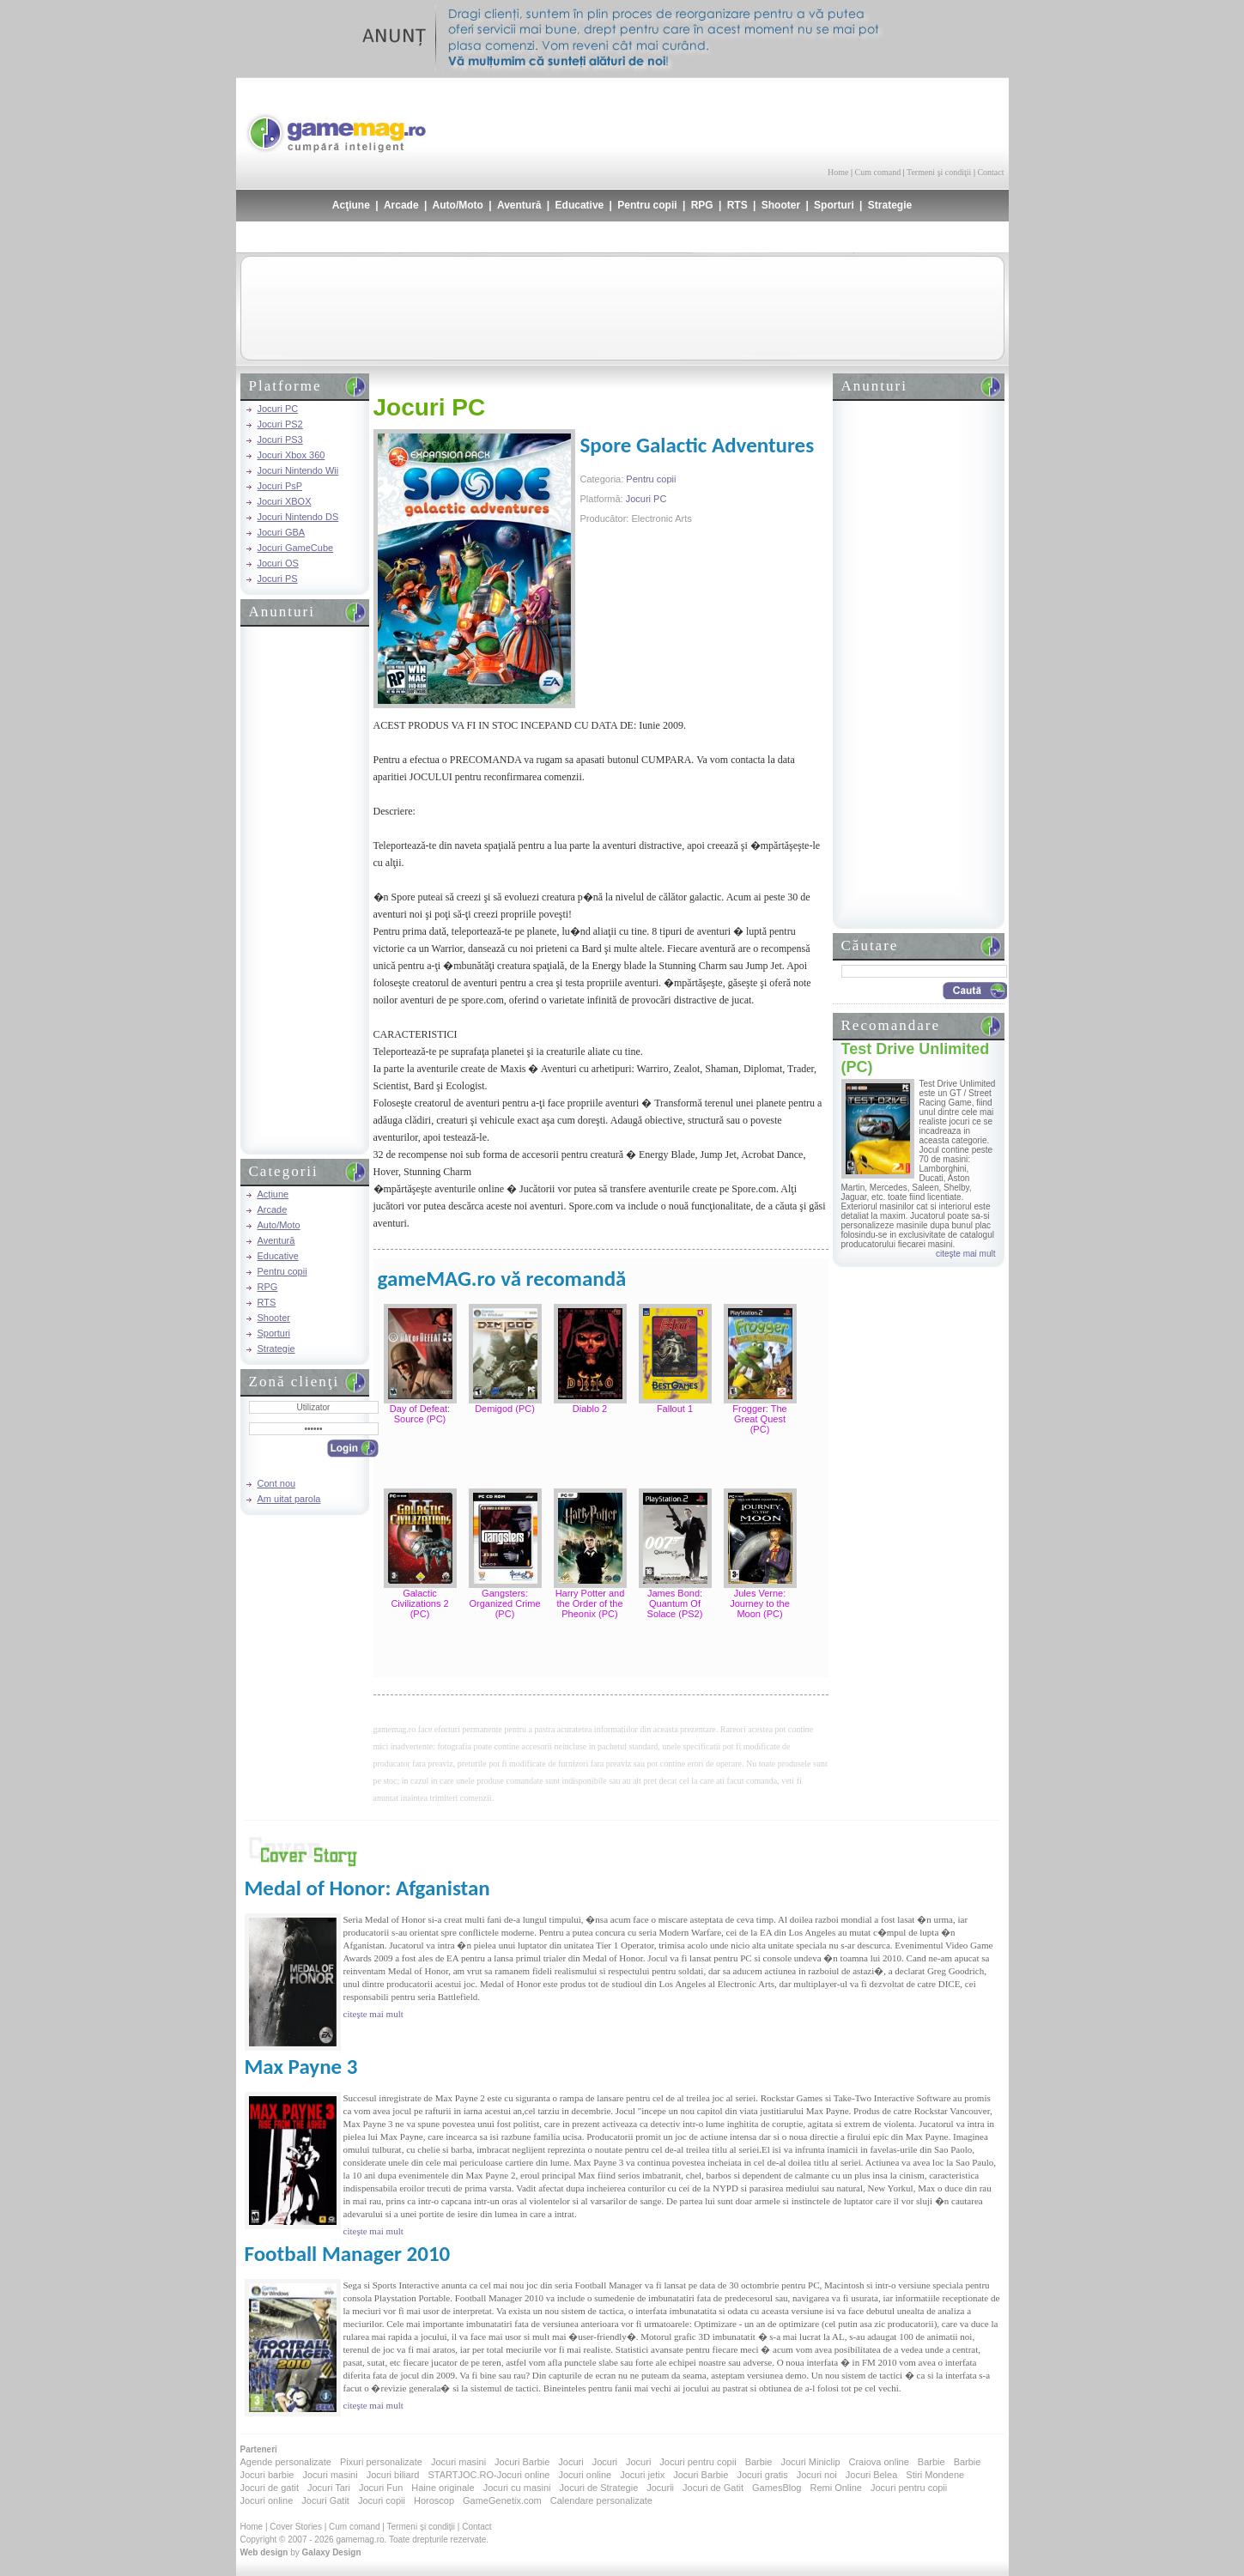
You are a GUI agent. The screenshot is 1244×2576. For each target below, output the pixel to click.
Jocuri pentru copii (697, 2462)
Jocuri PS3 (280, 439)
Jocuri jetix (642, 2475)
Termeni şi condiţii (939, 172)
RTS (737, 205)
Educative (579, 205)
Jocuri (570, 2462)
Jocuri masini (458, 2462)
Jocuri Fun (381, 2487)
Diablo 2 (590, 1408)
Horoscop (434, 2500)
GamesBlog (776, 2487)
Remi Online (836, 2487)
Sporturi (834, 205)
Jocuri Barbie (522, 2462)
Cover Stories (296, 2526)
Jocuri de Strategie (599, 2487)
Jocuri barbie (267, 2475)
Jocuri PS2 (280, 424)
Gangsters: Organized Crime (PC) (504, 1603)
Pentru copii (647, 205)
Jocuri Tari (328, 2487)
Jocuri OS (278, 563)
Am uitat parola (289, 1499)
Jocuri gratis (762, 2475)
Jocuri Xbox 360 (291, 455)
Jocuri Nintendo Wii (298, 470)
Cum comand (878, 172)
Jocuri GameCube (296, 547)
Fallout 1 (675, 1408)
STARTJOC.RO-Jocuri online (488, 2475)
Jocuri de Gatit (713, 2487)
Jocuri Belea (872, 2475)
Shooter (781, 205)
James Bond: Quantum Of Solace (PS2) (675, 1603)
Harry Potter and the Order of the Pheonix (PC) (590, 1603)
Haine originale (442, 2487)
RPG (702, 205)
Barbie (759, 2462)
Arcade (401, 205)
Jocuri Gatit (325, 2500)
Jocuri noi (817, 2475)
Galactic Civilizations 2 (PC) (419, 1603)
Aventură (519, 205)
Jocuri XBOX (285, 501)
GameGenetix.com (502, 2500)
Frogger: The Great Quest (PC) (759, 1418)
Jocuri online (584, 2475)
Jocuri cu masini (517, 2487)
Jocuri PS (278, 578)
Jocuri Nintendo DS (298, 517)
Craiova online (879, 2462)
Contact (990, 172)
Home (838, 172)
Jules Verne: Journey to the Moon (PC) (760, 1603)
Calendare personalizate (601, 2500)
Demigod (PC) (505, 1408)
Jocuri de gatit (269, 2487)
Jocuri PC (278, 408)
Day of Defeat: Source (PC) (420, 1413)
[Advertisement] (803, 120)
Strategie (890, 205)
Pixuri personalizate (381, 2462)
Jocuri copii (381, 2500)
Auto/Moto (458, 205)
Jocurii (660, 2487)
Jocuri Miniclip (810, 2462)
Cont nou (277, 1483)
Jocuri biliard (393, 2475)
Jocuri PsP (280, 486)
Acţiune (351, 205)
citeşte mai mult (965, 1253)
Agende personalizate (285, 2462)
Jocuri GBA (282, 532)
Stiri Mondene (935, 2475)
